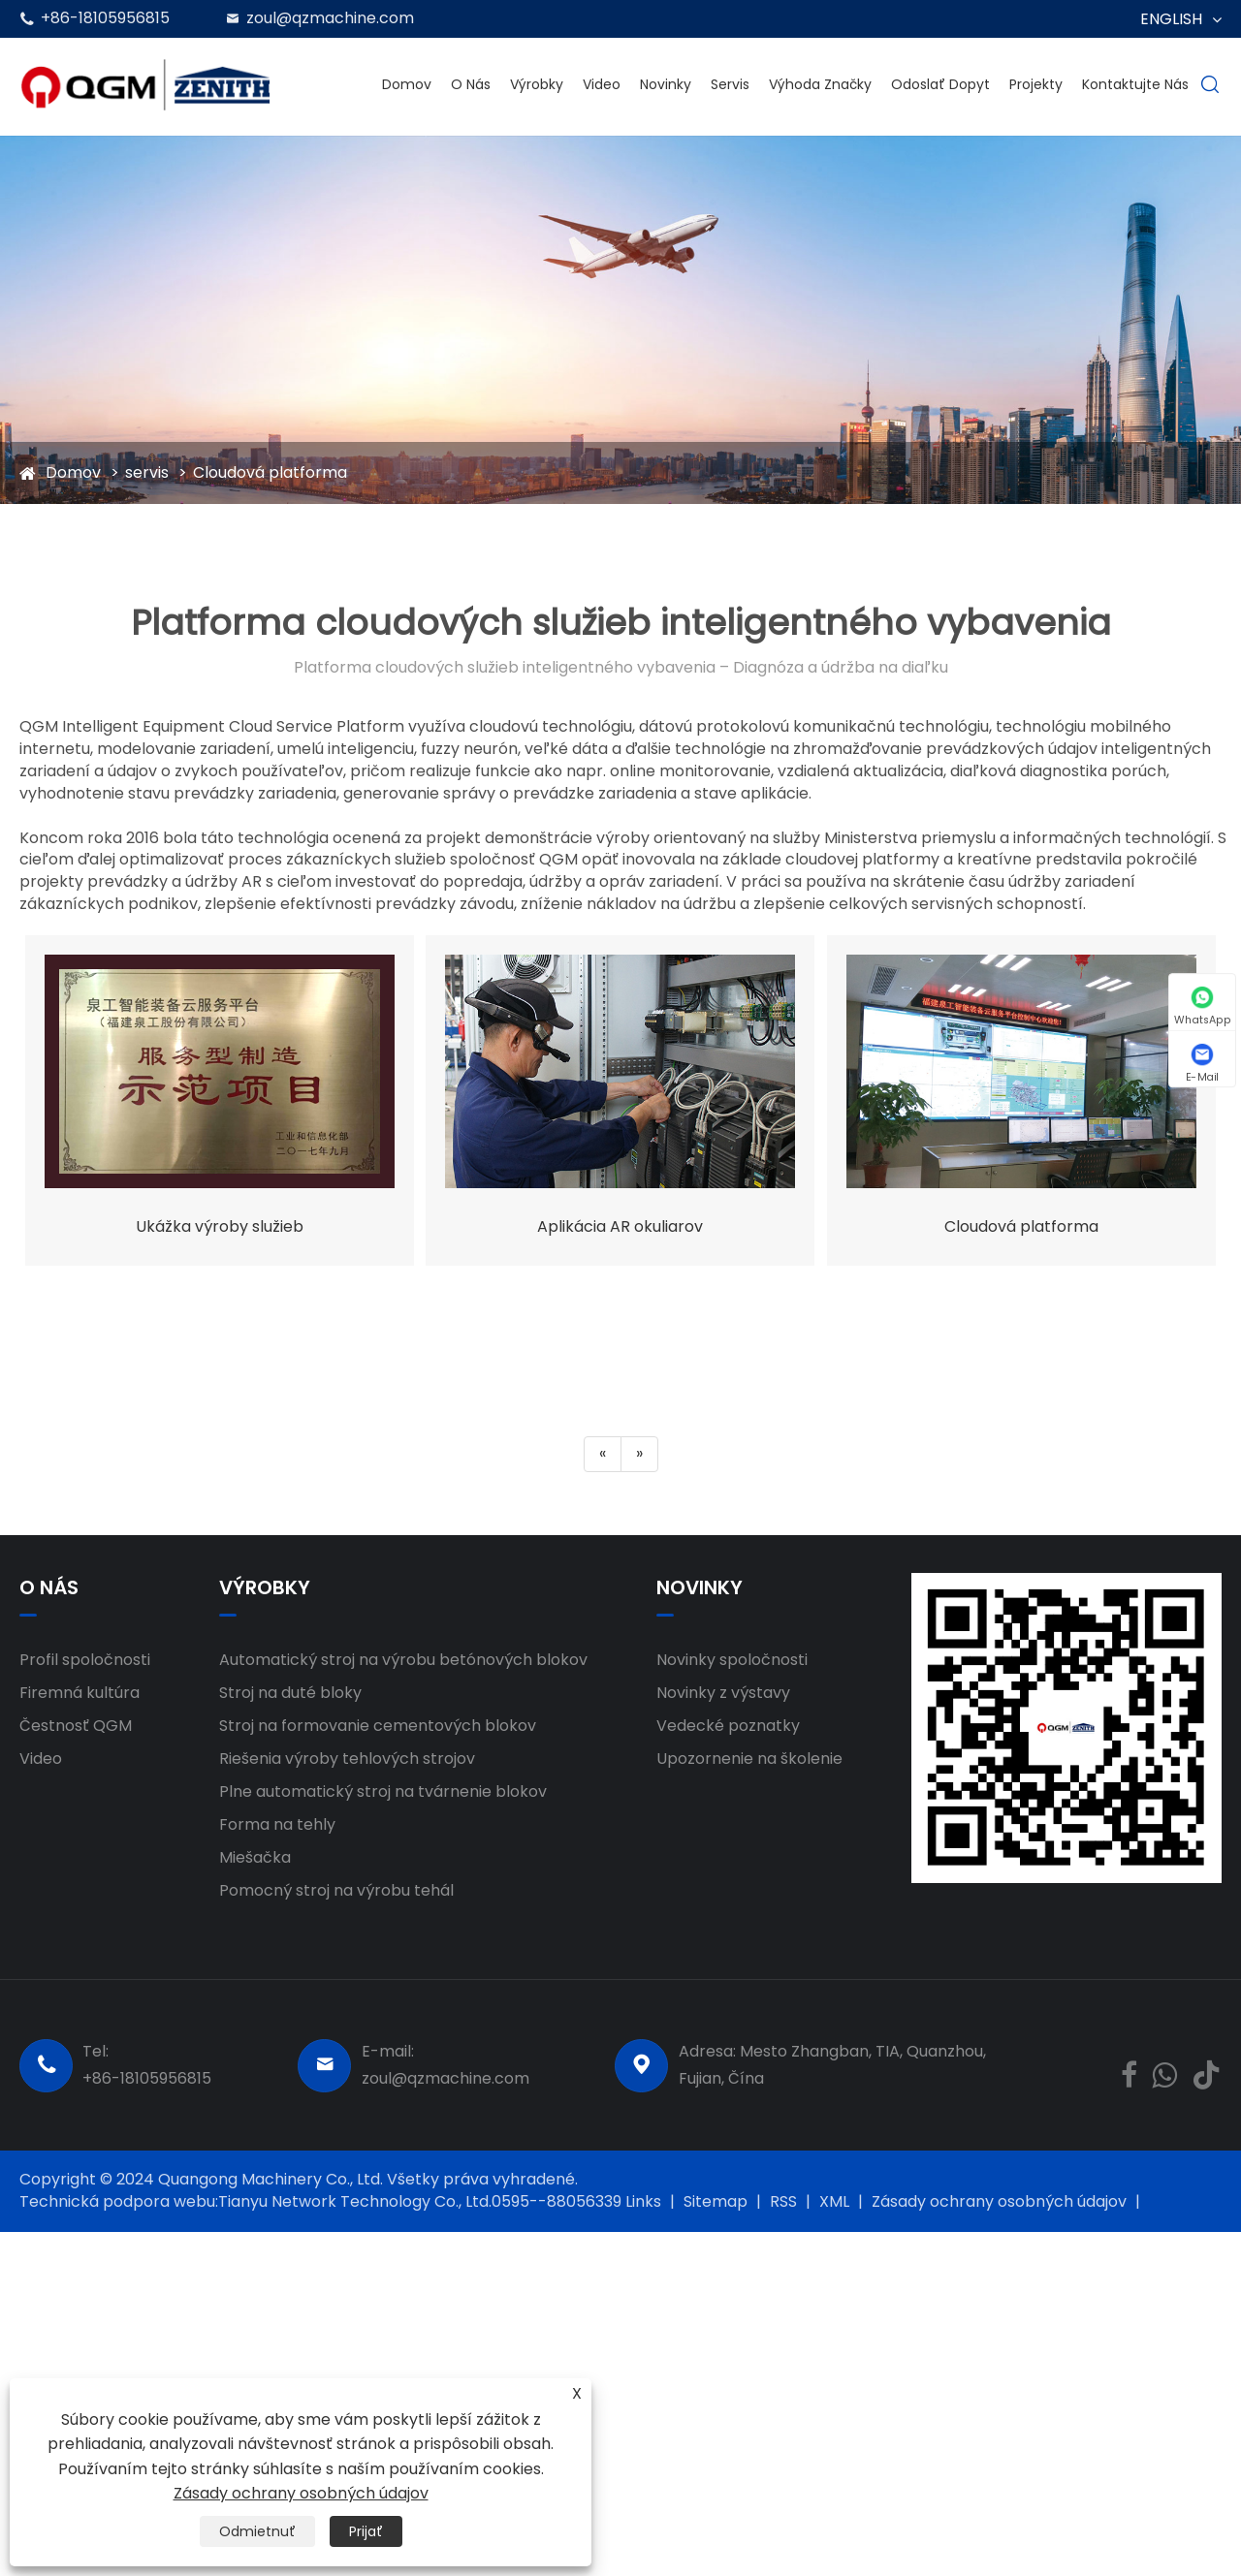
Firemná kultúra (79, 1692)
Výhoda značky (820, 84)
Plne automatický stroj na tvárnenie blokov (383, 1791)
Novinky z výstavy (723, 1692)
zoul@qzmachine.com (330, 18)
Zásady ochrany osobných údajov (999, 2201)
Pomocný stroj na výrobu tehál (336, 1890)
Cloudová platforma (270, 472)
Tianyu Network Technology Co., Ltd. (355, 2201)
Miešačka (255, 1857)
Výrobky (536, 84)
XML (834, 2201)
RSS (783, 2201)
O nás (471, 84)
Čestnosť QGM (75, 1725)
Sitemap (716, 2201)
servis (730, 84)
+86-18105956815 (105, 18)
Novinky (665, 84)
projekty (1036, 84)
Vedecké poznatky (728, 1725)
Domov (406, 84)
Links (643, 2201)
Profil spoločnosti (84, 1660)
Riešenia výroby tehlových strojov (347, 1758)
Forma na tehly (277, 1824)
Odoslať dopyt (940, 84)
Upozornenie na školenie (749, 1758)
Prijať (366, 2531)
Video (601, 84)
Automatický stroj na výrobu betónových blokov (403, 1660)
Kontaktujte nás (1135, 84)
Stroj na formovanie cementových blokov (377, 1725)
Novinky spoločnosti (732, 1660)
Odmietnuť (257, 2531)
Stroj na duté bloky (290, 1692)
